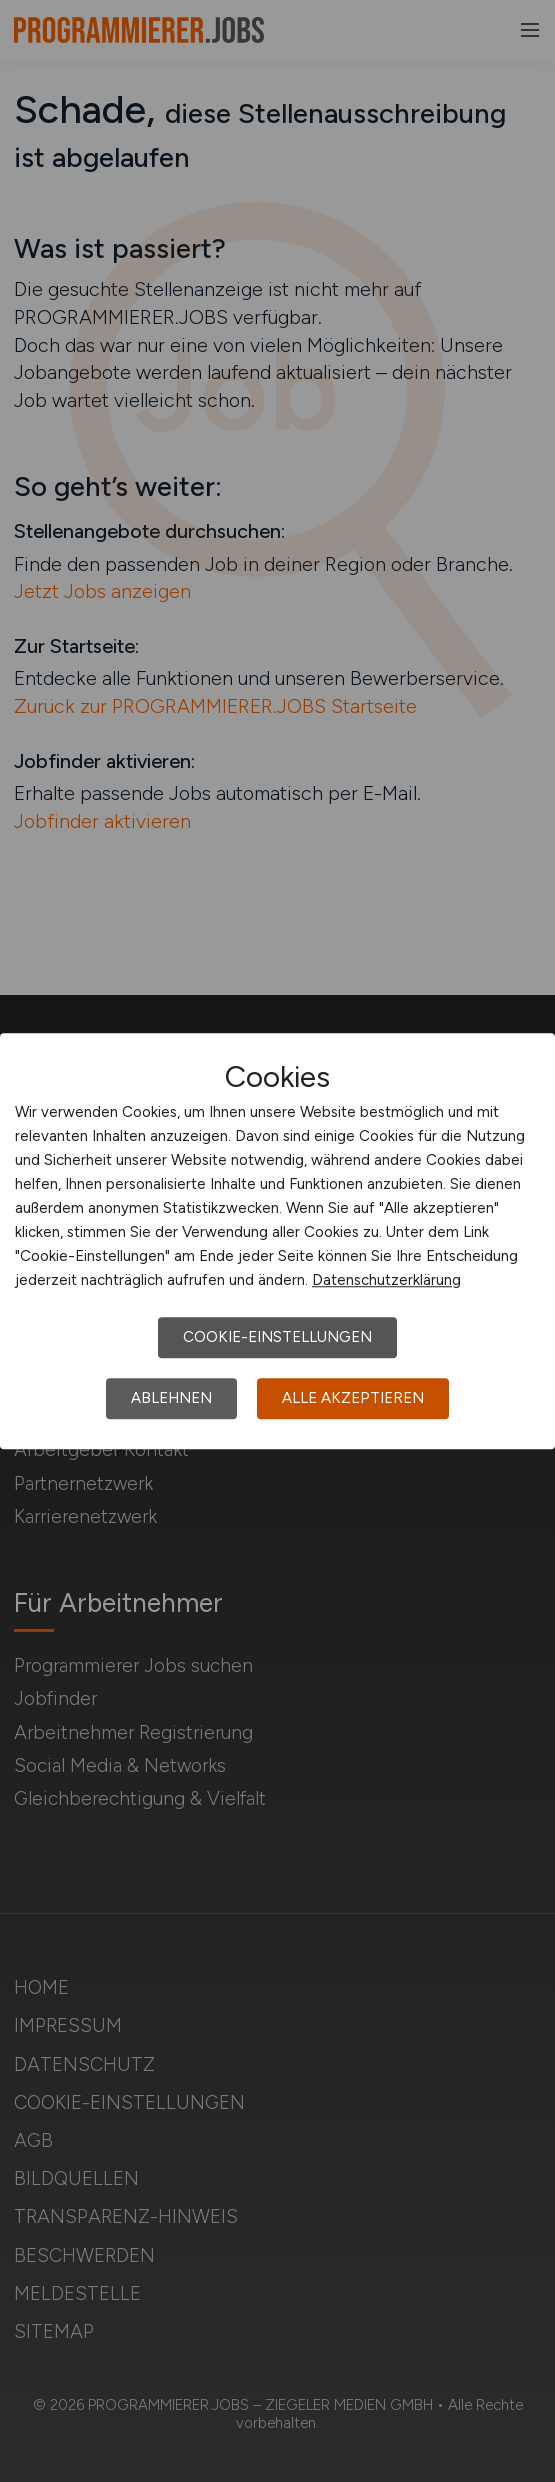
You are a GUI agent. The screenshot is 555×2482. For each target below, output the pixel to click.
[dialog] (277, 1241)
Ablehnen (171, 1398)
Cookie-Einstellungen (277, 1337)
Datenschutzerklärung (386, 1280)
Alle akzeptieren (353, 1398)
